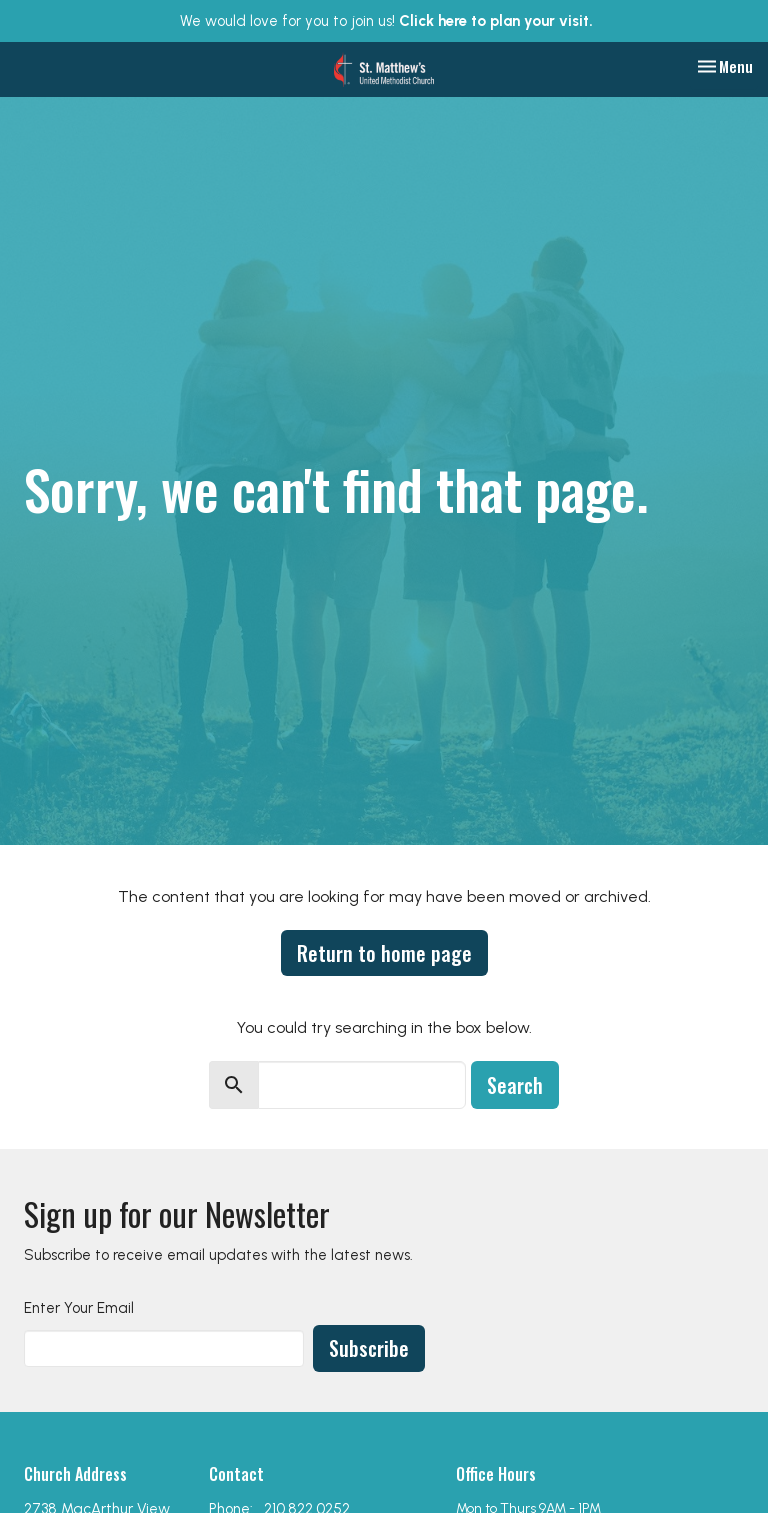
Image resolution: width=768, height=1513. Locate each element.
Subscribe (369, 1348)
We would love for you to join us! (386, 21)
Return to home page (384, 953)
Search (515, 1085)
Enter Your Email (79, 1308)
